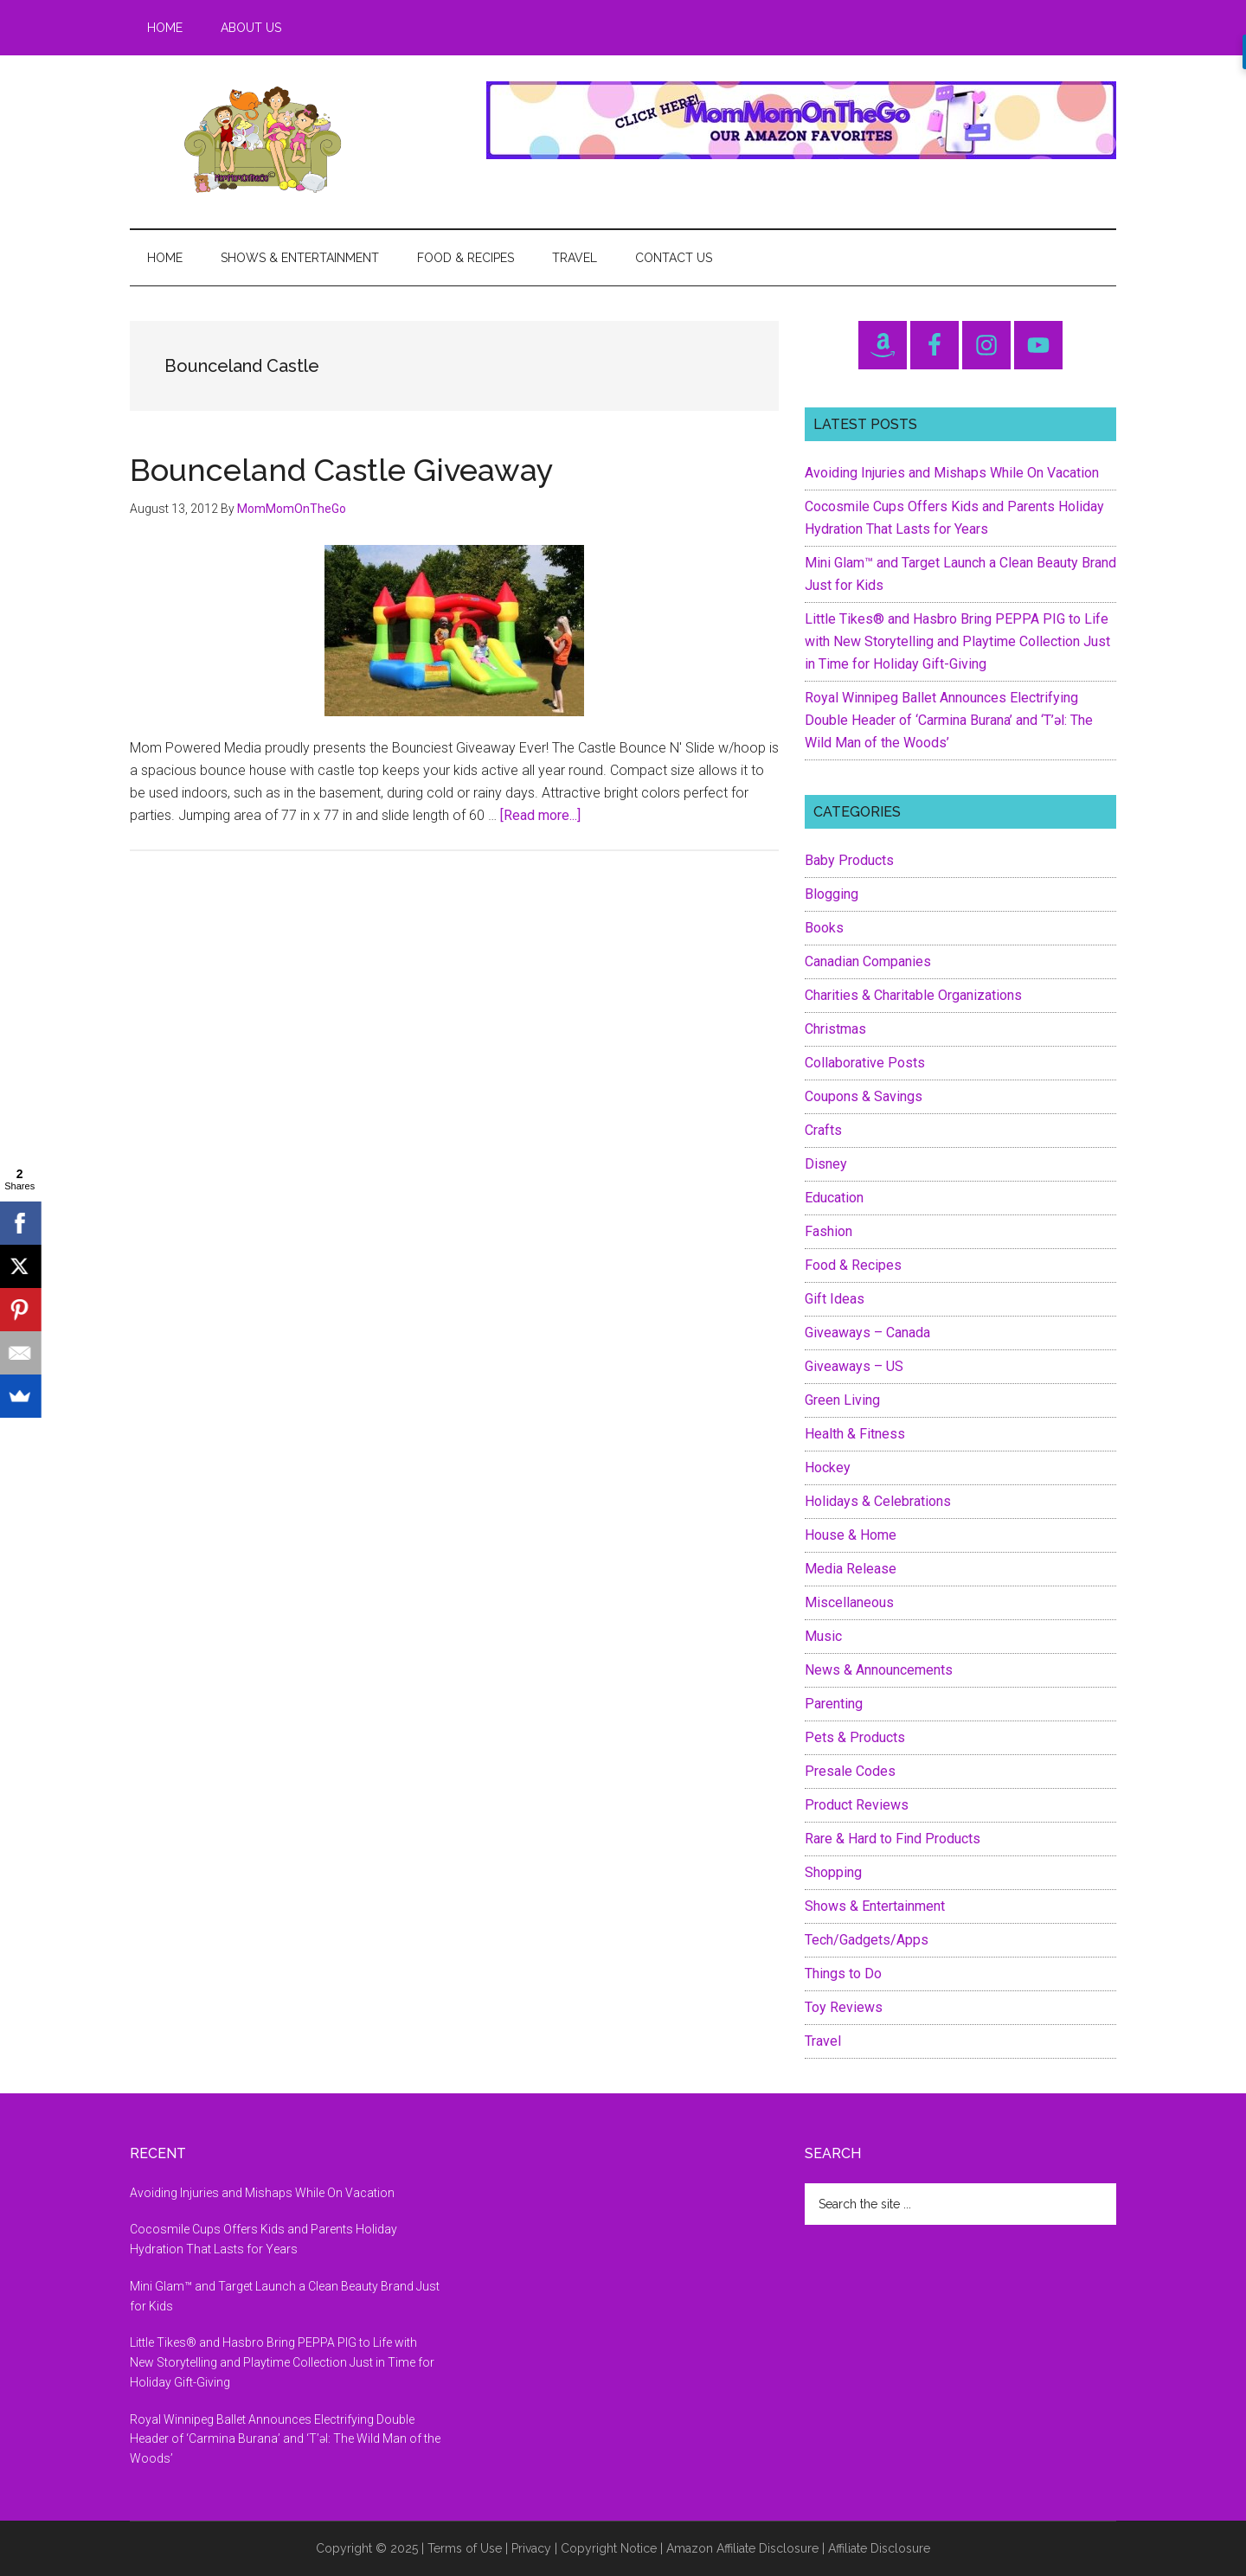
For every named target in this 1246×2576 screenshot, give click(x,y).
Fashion (828, 1231)
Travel (823, 2041)
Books (824, 928)
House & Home (850, 1535)
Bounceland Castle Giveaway (342, 470)
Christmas (835, 1029)
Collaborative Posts (865, 1062)
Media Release (850, 1568)
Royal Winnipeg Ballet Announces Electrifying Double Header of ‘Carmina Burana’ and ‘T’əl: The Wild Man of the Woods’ (949, 720)
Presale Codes (850, 1771)
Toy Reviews (844, 2007)
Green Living (842, 1400)
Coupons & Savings (863, 1096)
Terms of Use (464, 2548)
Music (823, 1636)
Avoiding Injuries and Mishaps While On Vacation (952, 473)
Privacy (531, 2548)
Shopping (833, 1872)
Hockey (828, 1467)
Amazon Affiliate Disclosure (742, 2548)
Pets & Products (855, 1737)
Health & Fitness (855, 1434)
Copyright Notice (609, 2548)
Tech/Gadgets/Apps (866, 1940)
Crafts (823, 1130)
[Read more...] (540, 815)
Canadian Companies (868, 961)
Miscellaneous (849, 1602)
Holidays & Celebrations (878, 1501)
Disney (826, 1164)
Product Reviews (857, 1805)
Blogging (831, 894)
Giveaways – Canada (867, 1332)
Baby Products (849, 860)
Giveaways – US (854, 1366)
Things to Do (843, 1973)
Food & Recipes (853, 1265)
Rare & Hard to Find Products (892, 1838)
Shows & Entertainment (875, 1906)
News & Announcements (879, 1670)
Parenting (834, 1703)
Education (834, 1197)
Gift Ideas (834, 1299)
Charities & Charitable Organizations (913, 995)
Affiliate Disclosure (879, 2548)
